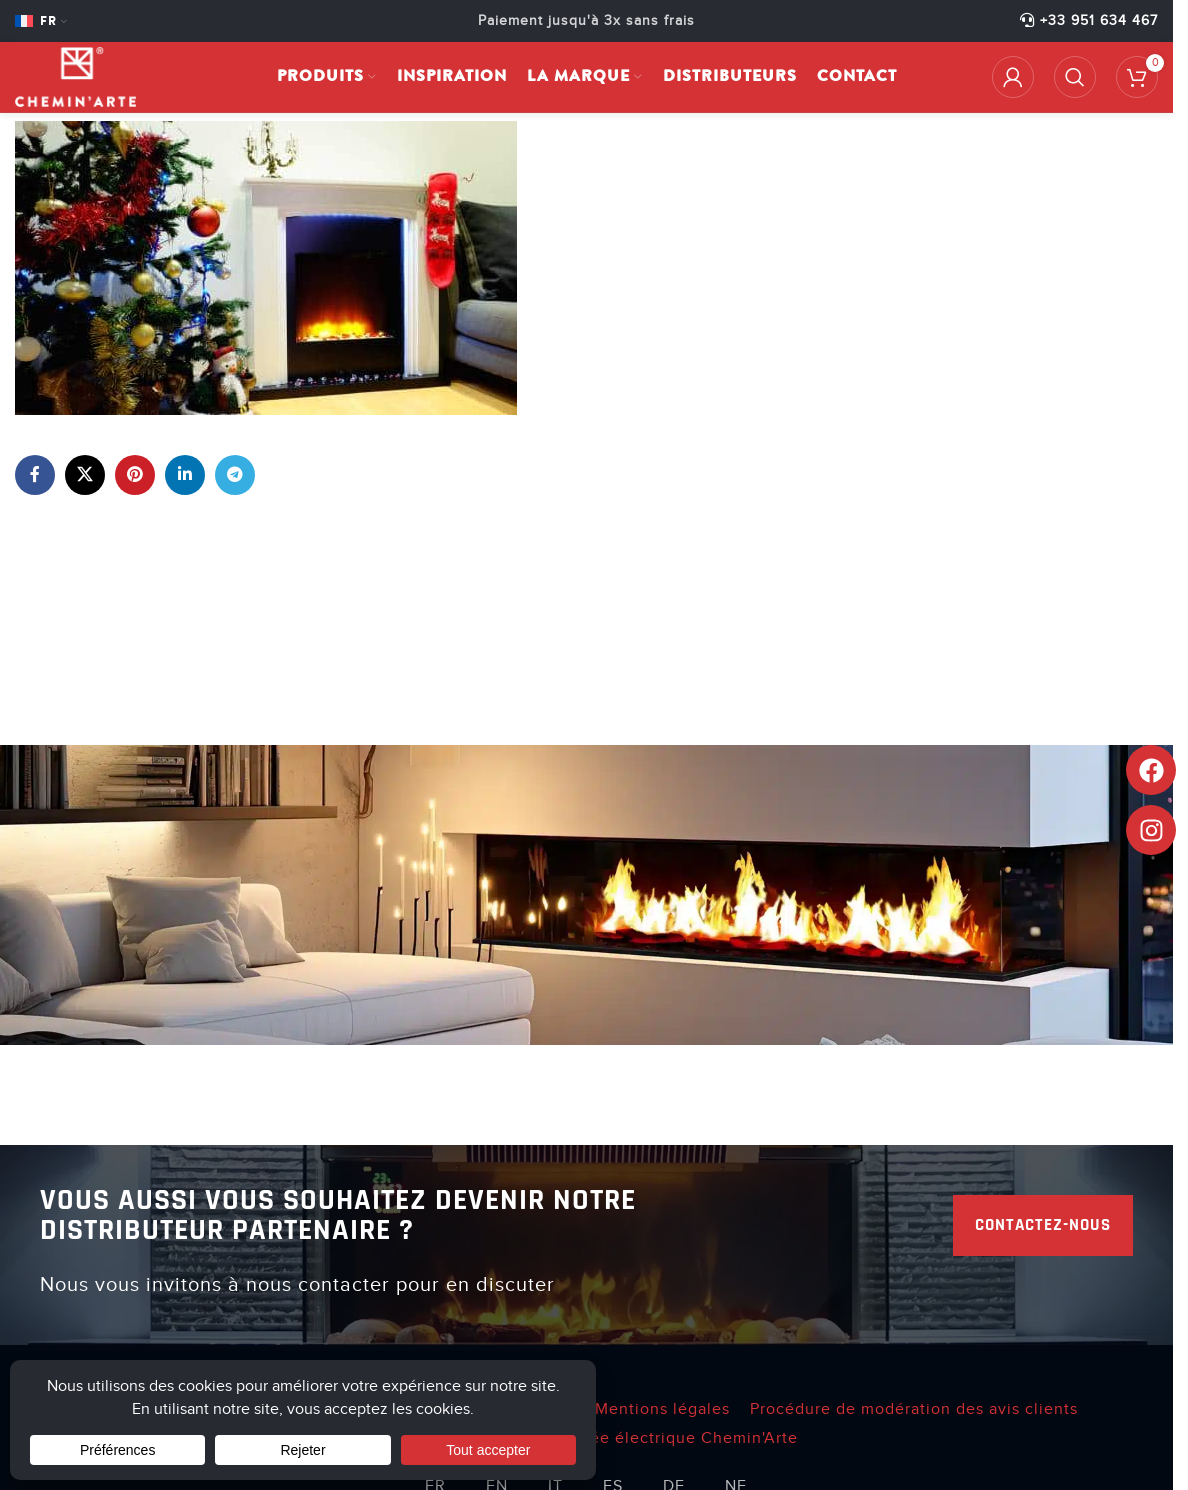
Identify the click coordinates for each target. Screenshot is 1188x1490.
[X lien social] (85, 475)
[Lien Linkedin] (185, 475)
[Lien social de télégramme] (235, 475)
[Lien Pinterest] (135, 475)
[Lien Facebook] (35, 475)
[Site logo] (75, 76)
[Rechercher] (1075, 77)
